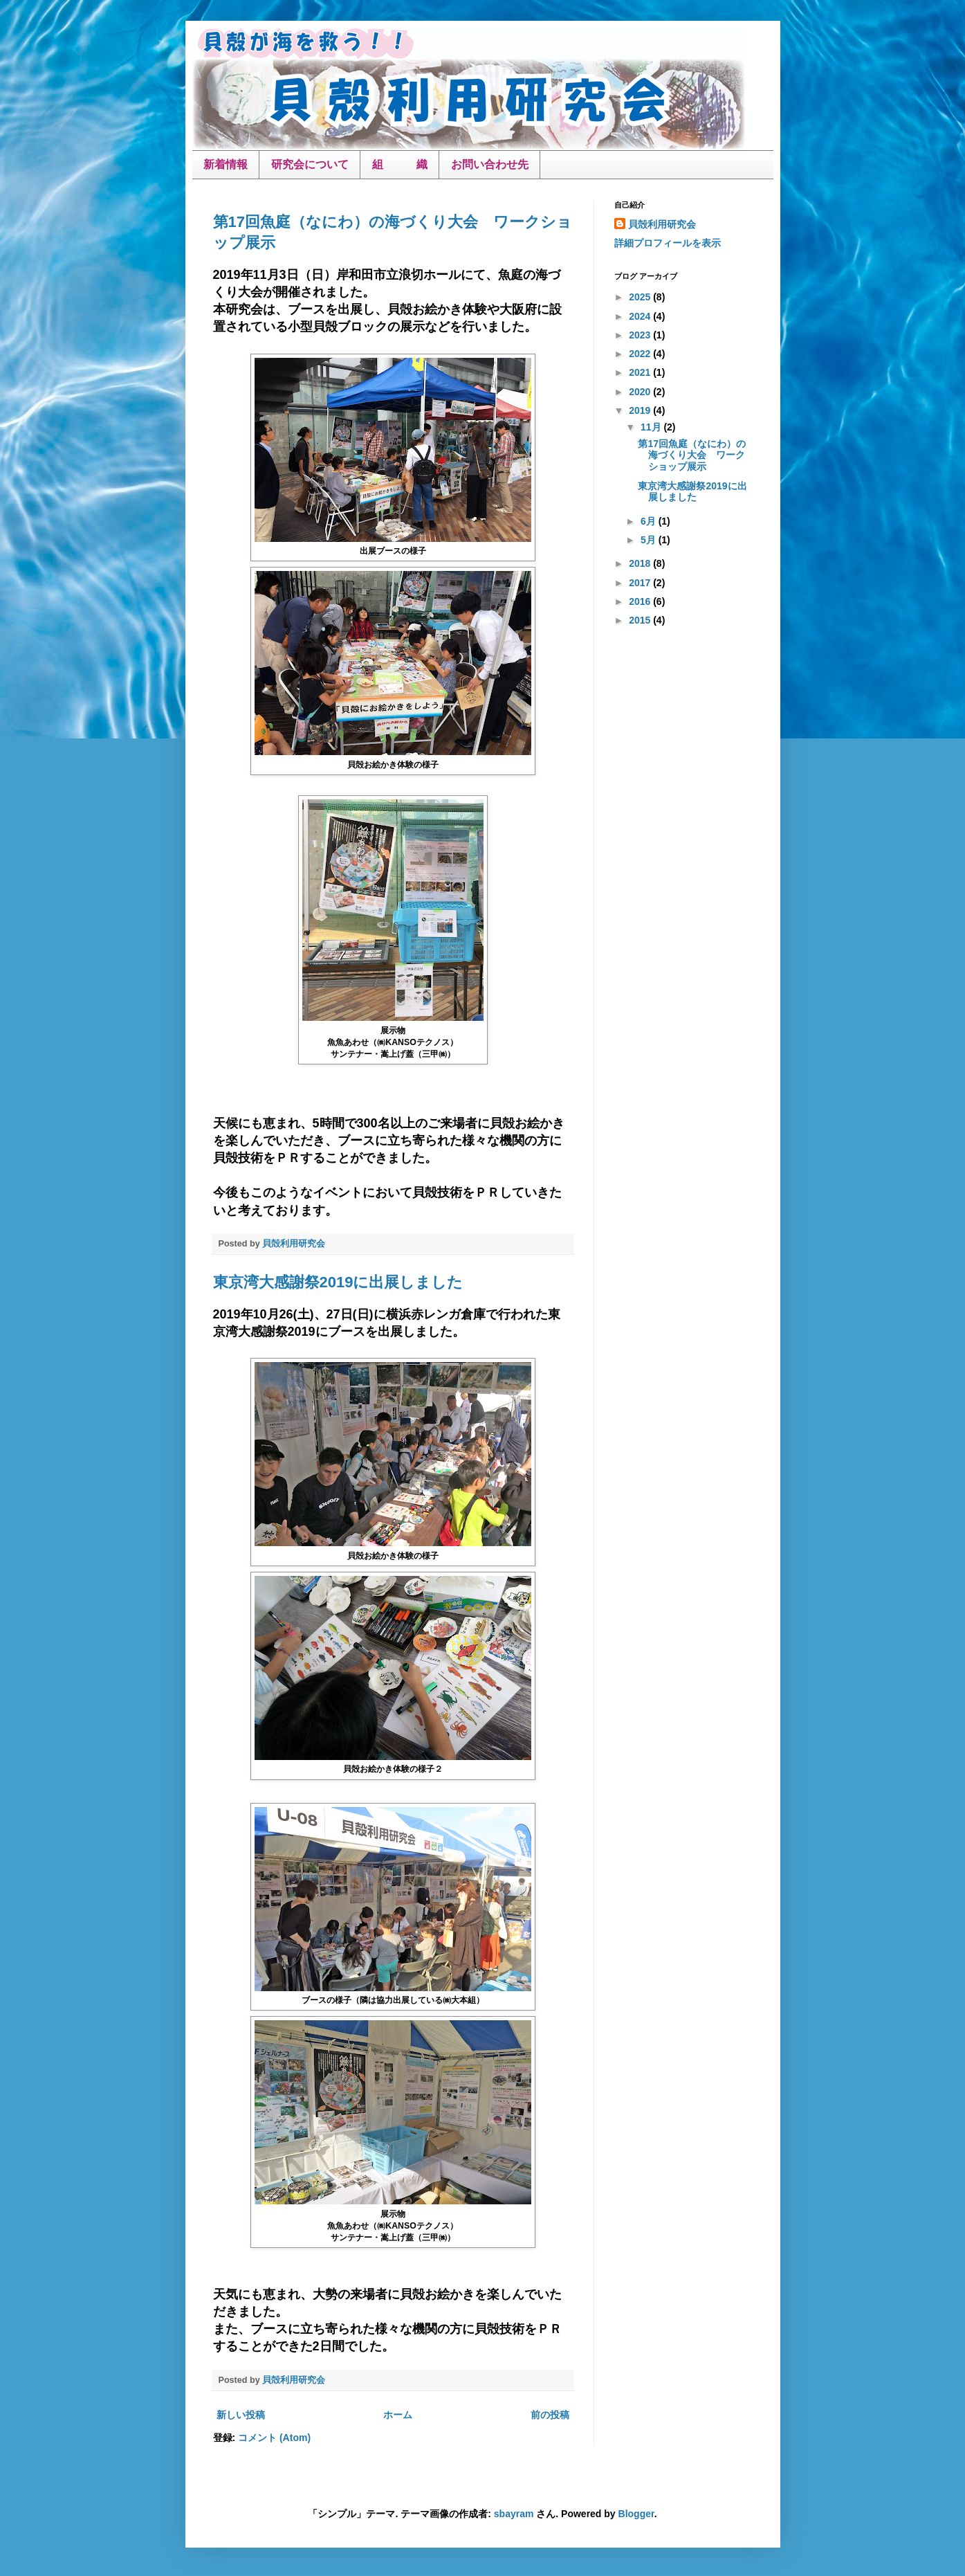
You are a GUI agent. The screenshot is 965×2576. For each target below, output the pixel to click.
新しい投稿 (241, 2414)
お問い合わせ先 (490, 164)
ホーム (397, 2414)
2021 (641, 372)
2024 (641, 316)
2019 (641, 410)
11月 (652, 427)
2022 (641, 353)
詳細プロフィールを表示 (667, 242)
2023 (641, 335)
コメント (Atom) (274, 2437)
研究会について (310, 164)
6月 (650, 521)
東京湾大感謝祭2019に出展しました (338, 1282)
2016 (641, 601)
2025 (641, 296)
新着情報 (225, 164)
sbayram (514, 2513)
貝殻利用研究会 (662, 224)
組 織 (400, 164)
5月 (650, 539)
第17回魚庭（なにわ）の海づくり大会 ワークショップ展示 (692, 455)
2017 (641, 582)
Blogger (636, 2513)
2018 (641, 563)
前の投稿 (550, 2414)
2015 (641, 620)
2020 (641, 391)
